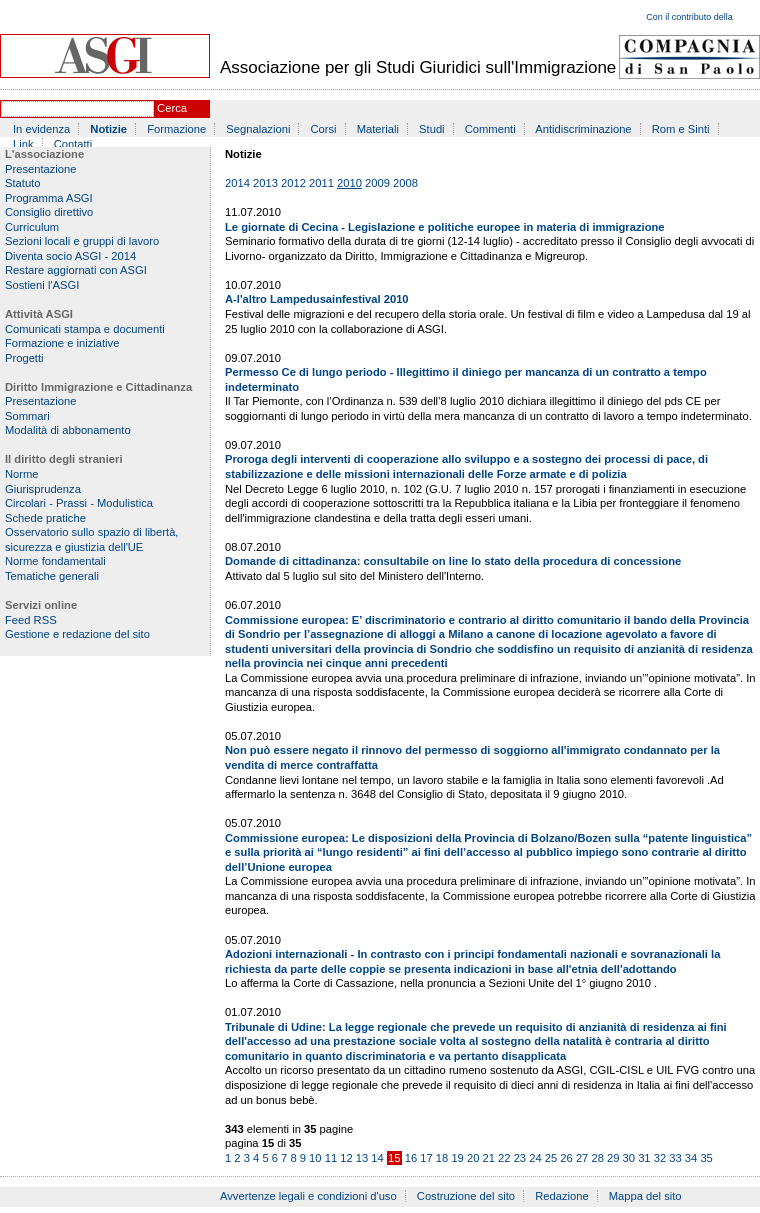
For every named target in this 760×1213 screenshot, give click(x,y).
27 (582, 1158)
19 (457, 1158)
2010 (349, 183)
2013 (265, 183)
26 (566, 1158)
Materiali (378, 129)
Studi (432, 129)
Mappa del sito (645, 1196)
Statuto (22, 183)
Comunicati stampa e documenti (85, 329)
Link (23, 144)
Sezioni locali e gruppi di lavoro (82, 241)
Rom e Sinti (681, 129)
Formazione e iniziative (62, 343)
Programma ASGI (49, 198)
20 (473, 1158)
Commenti (490, 129)
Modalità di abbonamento (68, 430)
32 (660, 1158)
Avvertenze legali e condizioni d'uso (308, 1196)
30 (629, 1158)
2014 (237, 183)
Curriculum (32, 227)
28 (597, 1158)
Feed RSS (31, 620)
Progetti (24, 358)
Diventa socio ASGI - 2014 (70, 256)
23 (520, 1158)
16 (411, 1158)
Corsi (324, 129)
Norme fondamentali (55, 561)
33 (675, 1158)
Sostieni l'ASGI (42, 285)
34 (691, 1158)
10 (315, 1158)
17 (426, 1158)
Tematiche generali (52, 576)
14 (377, 1158)
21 (489, 1158)
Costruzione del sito (466, 1196)
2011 (321, 183)
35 (706, 1158)
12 (346, 1158)
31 (644, 1158)
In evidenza (41, 129)
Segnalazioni (258, 129)
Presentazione (41, 169)
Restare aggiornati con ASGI (76, 270)
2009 (377, 183)
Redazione (562, 1196)
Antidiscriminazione (583, 129)
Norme (22, 474)
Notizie (108, 129)
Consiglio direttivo (49, 212)
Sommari (27, 416)
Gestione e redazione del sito (77, 634)
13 (362, 1158)
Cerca (172, 108)
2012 (293, 183)
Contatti (73, 144)
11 (331, 1158)
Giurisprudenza (43, 489)
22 (504, 1158)
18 (442, 1158)
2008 (405, 183)
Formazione (176, 129)
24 (535, 1158)
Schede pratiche (45, 518)
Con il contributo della (689, 17)
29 (613, 1158)
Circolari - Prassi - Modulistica (79, 503)
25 (551, 1158)
